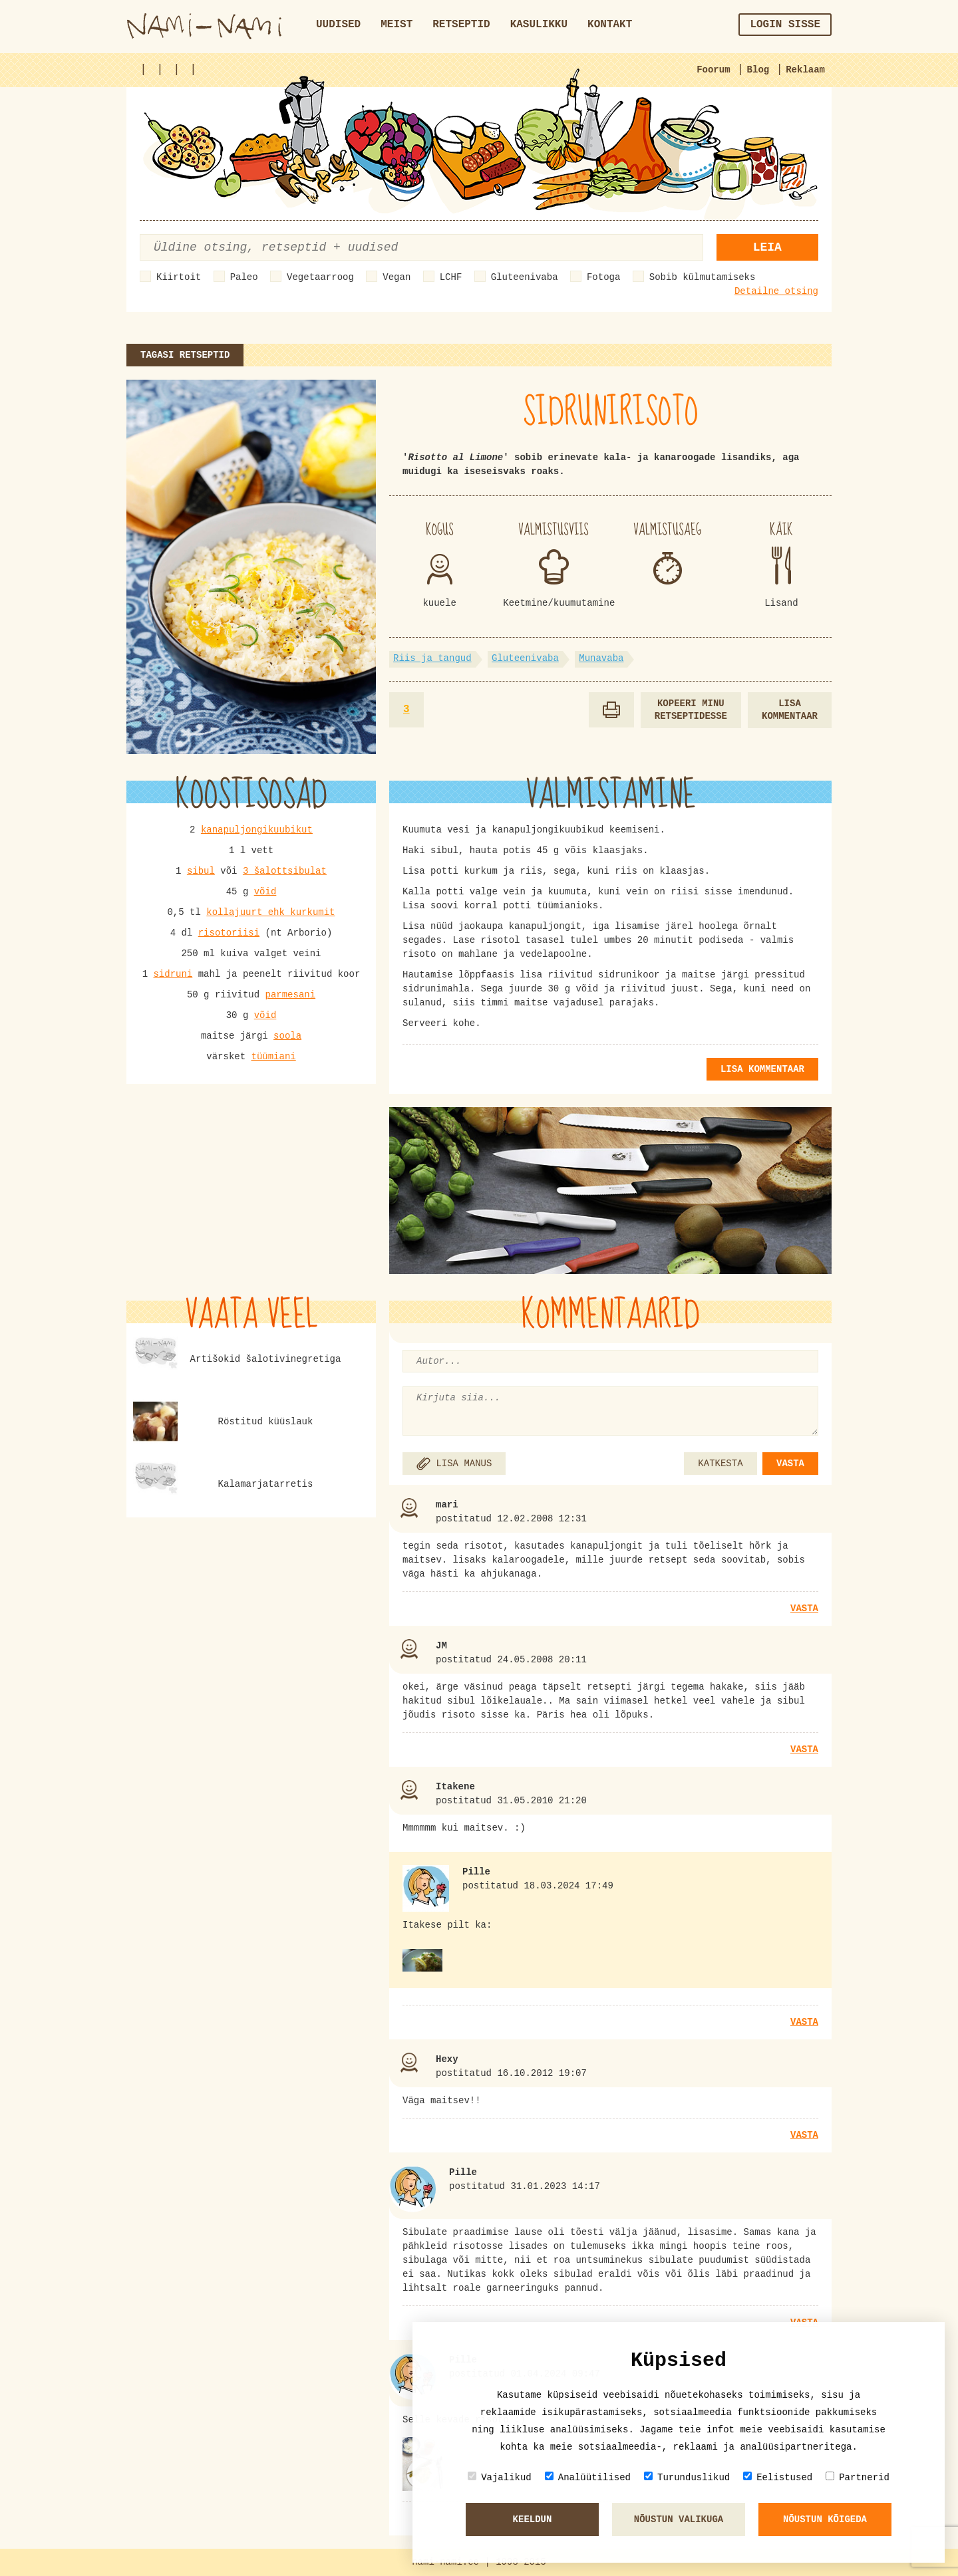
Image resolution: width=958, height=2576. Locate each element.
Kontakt (609, 25)
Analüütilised (588, 2477)
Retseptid (461, 25)
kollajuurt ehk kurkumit (270, 912)
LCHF (451, 277)
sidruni (172, 974)
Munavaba (601, 658)
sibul (201, 871)
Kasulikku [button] (538, 25)
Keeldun (532, 2519)
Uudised (338, 25)
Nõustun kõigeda (825, 2519)
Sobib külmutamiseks (702, 277)
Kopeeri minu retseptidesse (691, 709)
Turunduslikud (687, 2477)
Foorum (713, 69)
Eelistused (777, 2477)
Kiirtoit (178, 277)
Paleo (244, 277)
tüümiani (273, 1056)
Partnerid (857, 2477)
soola (287, 1036)
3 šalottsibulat (285, 871)
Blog (758, 69)
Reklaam (805, 69)
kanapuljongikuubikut (257, 830)
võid (265, 891)
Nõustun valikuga (678, 2519)
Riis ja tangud (432, 658)
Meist (396, 25)
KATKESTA (720, 1463)
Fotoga (603, 277)
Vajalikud (500, 2477)
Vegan (396, 277)
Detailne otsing (776, 291)
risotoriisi (228, 933)
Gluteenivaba (524, 277)
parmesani (290, 994)
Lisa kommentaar (790, 709)
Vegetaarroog (320, 277)
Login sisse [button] (785, 25)
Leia (767, 247)
